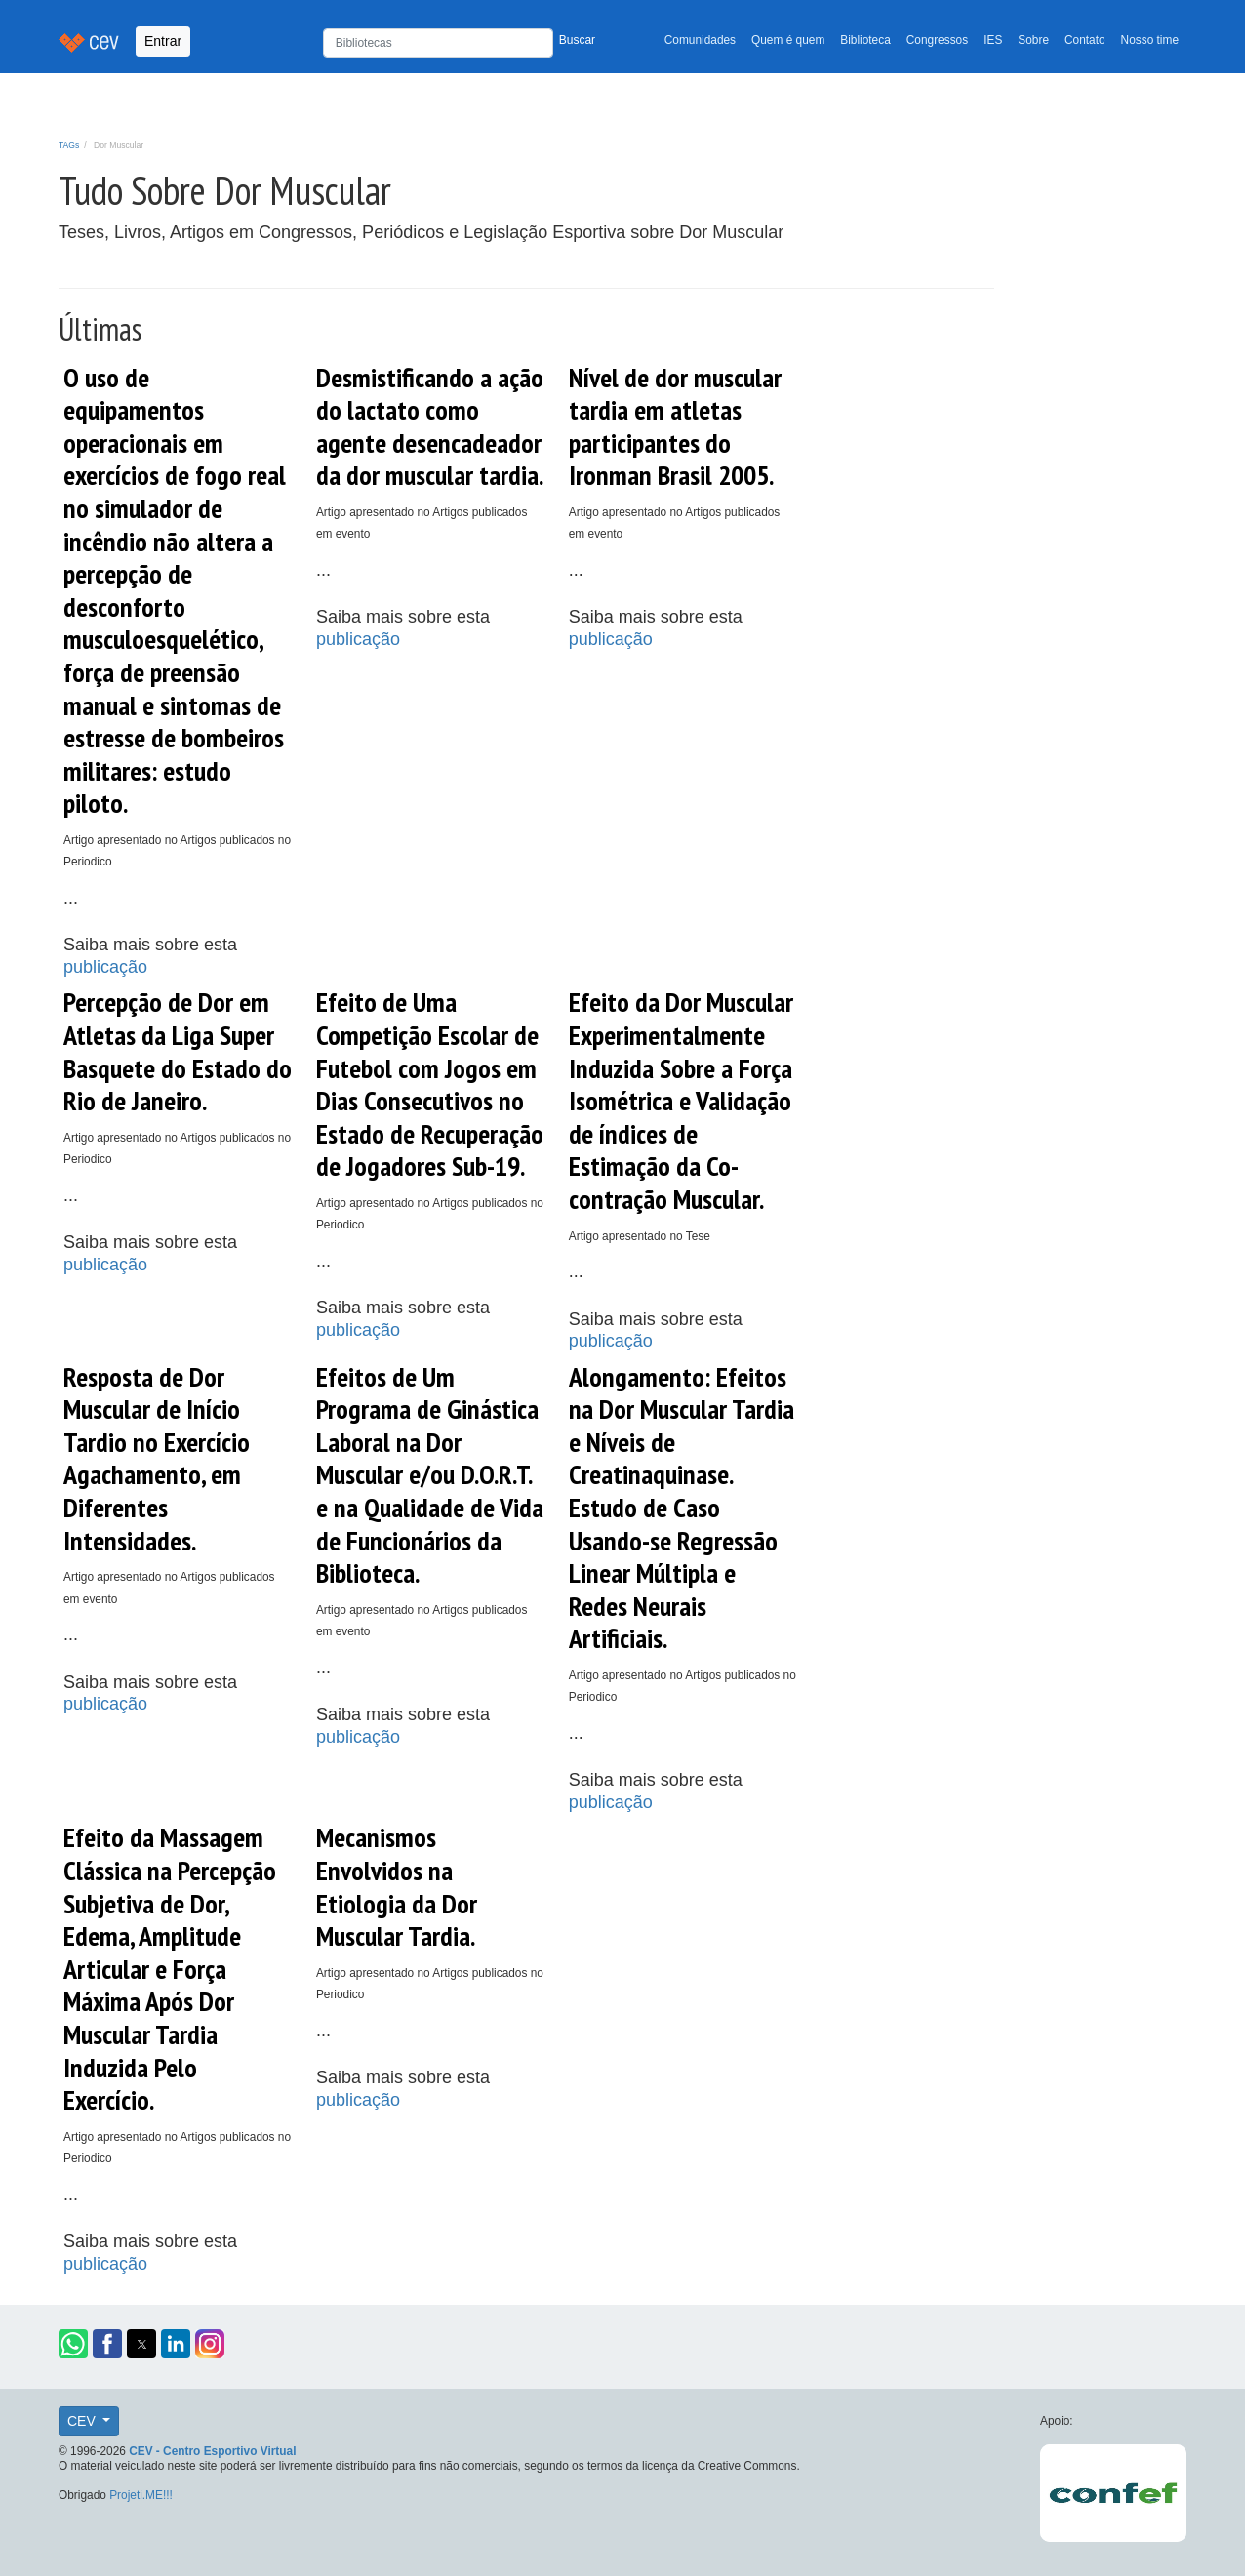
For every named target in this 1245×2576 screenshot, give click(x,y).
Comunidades (700, 40)
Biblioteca (865, 40)
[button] (73, 2343)
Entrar (162, 41)
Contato (1084, 40)
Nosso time (1150, 40)
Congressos (937, 40)
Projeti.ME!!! (141, 2495)
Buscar (577, 40)
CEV (83, 2421)
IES (993, 40)
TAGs (69, 145)
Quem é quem (787, 40)
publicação (105, 967)
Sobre (1033, 40)
